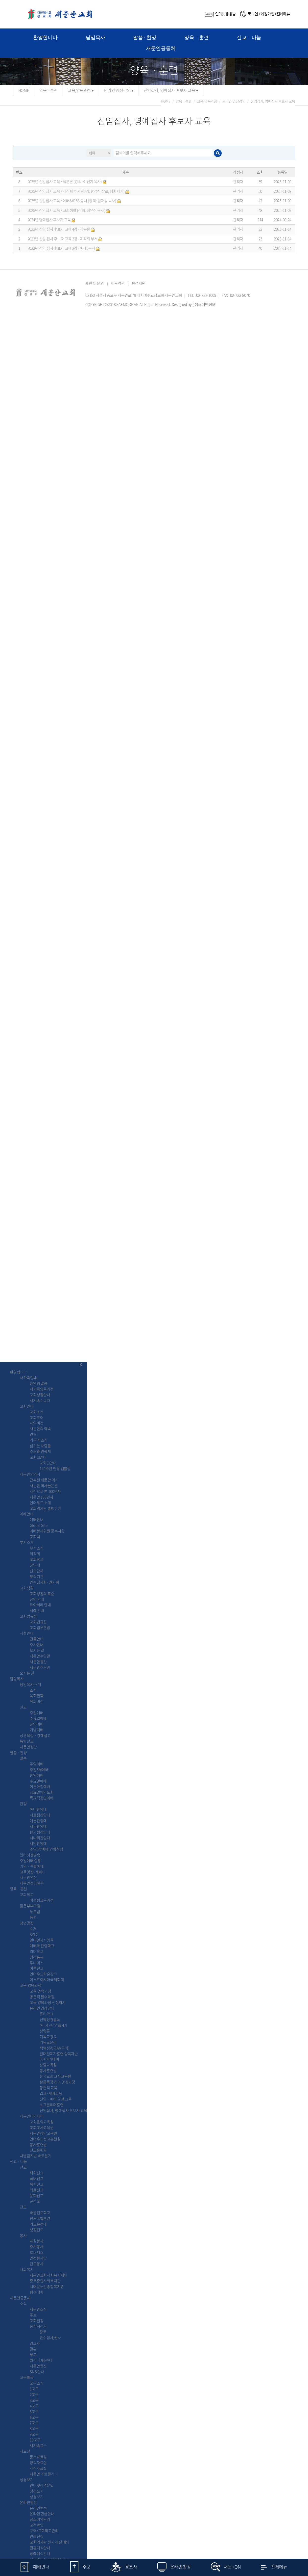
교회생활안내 (40, 1394)
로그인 (253, 14)
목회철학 (36, 1695)
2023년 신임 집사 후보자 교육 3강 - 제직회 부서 (64, 238)
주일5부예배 (39, 1769)
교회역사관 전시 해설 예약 (50, 2542)
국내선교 (36, 2178)
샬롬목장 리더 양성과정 (57, 2082)
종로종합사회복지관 (45, 2281)
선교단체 (36, 1571)
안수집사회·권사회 (44, 1582)
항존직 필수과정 (42, 1996)
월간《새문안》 (42, 2360)
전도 (23, 2207)
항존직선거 (38, 2326)
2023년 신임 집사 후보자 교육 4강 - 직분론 (61, 229)
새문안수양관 (40, 1656)
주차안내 (36, 1644)
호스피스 (36, 2252)
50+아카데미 (49, 2059)
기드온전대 (38, 2224)
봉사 (23, 2235)
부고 (33, 2354)
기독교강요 (48, 2036)
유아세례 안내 (40, 1604)
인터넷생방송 (30, 1855)
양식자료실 (38, 2462)
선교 (23, 2167)
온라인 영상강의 (42, 2008)
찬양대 (35, 1565)
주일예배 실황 (30, 1860)
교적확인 (36, 2525)
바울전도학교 (40, 2212)
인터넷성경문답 (42, 2485)
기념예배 (36, 1730)
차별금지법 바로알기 (35, 2155)
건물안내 (36, 1639)
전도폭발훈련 (40, 2218)
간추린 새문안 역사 (44, 1480)
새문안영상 (28, 1877)
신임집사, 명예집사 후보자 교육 (63, 2110)
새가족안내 (28, 1377)
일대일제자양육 (42, 1940)
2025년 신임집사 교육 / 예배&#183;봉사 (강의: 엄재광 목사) (74, 200)
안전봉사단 (38, 2258)
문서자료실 (38, 2457)
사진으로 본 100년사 (45, 1491)
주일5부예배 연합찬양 (46, 1849)
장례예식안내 (40, 2553)
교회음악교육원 (42, 2122)
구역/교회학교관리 (44, 2530)
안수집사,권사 (50, 2337)
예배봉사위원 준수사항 (47, 1531)
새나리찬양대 (40, 1837)
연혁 (33, 1434)
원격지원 (138, 283)
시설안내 (26, 1633)
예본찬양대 (38, 1820)
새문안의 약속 (40, 1428)
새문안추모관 (40, 1667)
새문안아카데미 (32, 2116)
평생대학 (36, 2292)
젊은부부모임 (30, 1906)
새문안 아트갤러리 (44, 2474)
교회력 (35, 1536)
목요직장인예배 (42, 1798)
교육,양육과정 (30, 1985)
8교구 (34, 2428)
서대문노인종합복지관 (47, 2286)
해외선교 (36, 2173)
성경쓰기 (36, 2491)
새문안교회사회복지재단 (48, 2275)
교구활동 (26, 2377)
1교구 (34, 2389)
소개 (33, 1690)
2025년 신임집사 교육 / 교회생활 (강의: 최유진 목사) (68, 210)
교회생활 (26, 1588)
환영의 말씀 (38, 1383)
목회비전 (36, 1701)
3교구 (34, 2400)
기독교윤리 (48, 2042)
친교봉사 (36, 2263)
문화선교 (36, 2195)
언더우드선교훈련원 (45, 2139)
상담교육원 (48, 2065)
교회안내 (26, 1406)
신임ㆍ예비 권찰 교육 (56, 2099)
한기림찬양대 (40, 1832)
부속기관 (36, 1576)
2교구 (34, 2394)
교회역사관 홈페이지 (45, 1508)
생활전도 (36, 2230)
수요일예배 (38, 1718)
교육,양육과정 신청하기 (48, 2002)
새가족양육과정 (42, 1389)
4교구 (34, 2406)
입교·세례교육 (51, 2093)
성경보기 (26, 2479)
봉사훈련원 (48, 2070)
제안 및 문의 (94, 283)
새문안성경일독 (32, 1883)
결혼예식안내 (40, 2547)
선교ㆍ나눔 (249, 37)
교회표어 (36, 1417)
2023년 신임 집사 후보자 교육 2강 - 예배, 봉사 (63, 248)
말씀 (23, 1758)
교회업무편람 (40, 1627)
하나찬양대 (38, 1809)
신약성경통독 (50, 2019)
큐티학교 (46, 2014)
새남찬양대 (38, 1843)
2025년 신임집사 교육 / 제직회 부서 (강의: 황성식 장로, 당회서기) (78, 191)
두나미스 (36, 1963)
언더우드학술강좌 (43, 1974)
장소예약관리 (40, 2519)
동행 (33, 1917)
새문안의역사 (30, 1474)
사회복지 (26, 2269)
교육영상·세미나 (33, 1872)
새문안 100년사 (41, 1497)
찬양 (23, 1803)
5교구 (34, 2411)
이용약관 (118, 283)
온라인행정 (28, 2502)
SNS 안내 (37, 2371)
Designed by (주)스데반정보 (193, 304)
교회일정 (36, 2320)
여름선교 (36, 1968)
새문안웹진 (38, 2366)
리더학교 (36, 1951)
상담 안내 (37, 1599)
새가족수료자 (40, 1400)
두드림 (35, 1911)
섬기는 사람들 (40, 1445)
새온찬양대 (38, 1826)
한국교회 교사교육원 (55, 2076)
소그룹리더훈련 (52, 2104)
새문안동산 (38, 1661)
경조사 (35, 2343)
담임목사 (95, 37)
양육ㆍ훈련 (196, 37)
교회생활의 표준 (42, 1593)
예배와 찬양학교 (42, 1945)
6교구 (34, 2417)
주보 (33, 2315)
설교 (23, 1707)
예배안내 (26, 1514)
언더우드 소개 (40, 1502)
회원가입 (267, 14)
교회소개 (36, 1412)
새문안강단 (28, 1747)
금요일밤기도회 (42, 1792)
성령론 (45, 2031)
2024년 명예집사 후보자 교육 (51, 219)
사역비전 (36, 1423)
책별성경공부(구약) (55, 2048)
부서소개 (26, 1542)
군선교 (35, 2201)
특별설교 (26, 1741)
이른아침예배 (40, 1786)
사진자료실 (38, 2468)
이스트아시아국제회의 (47, 1979)
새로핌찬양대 (40, 1815)
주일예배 (36, 1712)
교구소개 (36, 2383)
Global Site (38, 1525)
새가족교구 (38, 2445)
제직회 (35, 1553)
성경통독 (36, 1957)
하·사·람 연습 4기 (53, 2025)
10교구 (35, 2440)
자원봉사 (36, 2241)
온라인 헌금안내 (42, 2513)
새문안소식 (38, 2309)
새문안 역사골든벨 (44, 1485)
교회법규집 (28, 1616)
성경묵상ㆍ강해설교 (35, 1735)
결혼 (33, 2349)
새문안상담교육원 (43, 2133)
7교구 (34, 2422)
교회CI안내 (38, 1457)
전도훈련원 (38, 2150)
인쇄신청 (36, 2536)
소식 (23, 2303)
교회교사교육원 (42, 2127)
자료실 (25, 2451)
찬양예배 (36, 1724)
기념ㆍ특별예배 (32, 1866)
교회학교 (36, 1559)
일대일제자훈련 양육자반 (59, 2053)
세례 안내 (37, 1610)
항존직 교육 (48, 2087)
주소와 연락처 (40, 1451)
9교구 (34, 2434)
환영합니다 (45, 37)
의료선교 (36, 2190)
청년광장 (26, 1923)
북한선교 (36, 2184)
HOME (23, 90)
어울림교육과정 (42, 1900)
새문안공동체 (160, 48)
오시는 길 (37, 1650)
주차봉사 (36, 2246)
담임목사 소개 (30, 1684)
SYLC (34, 1934)
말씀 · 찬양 (144, 37)
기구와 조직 (38, 1440)
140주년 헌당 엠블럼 (55, 1468)
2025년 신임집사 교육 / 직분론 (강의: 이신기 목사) (67, 181)
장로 (43, 2332)
